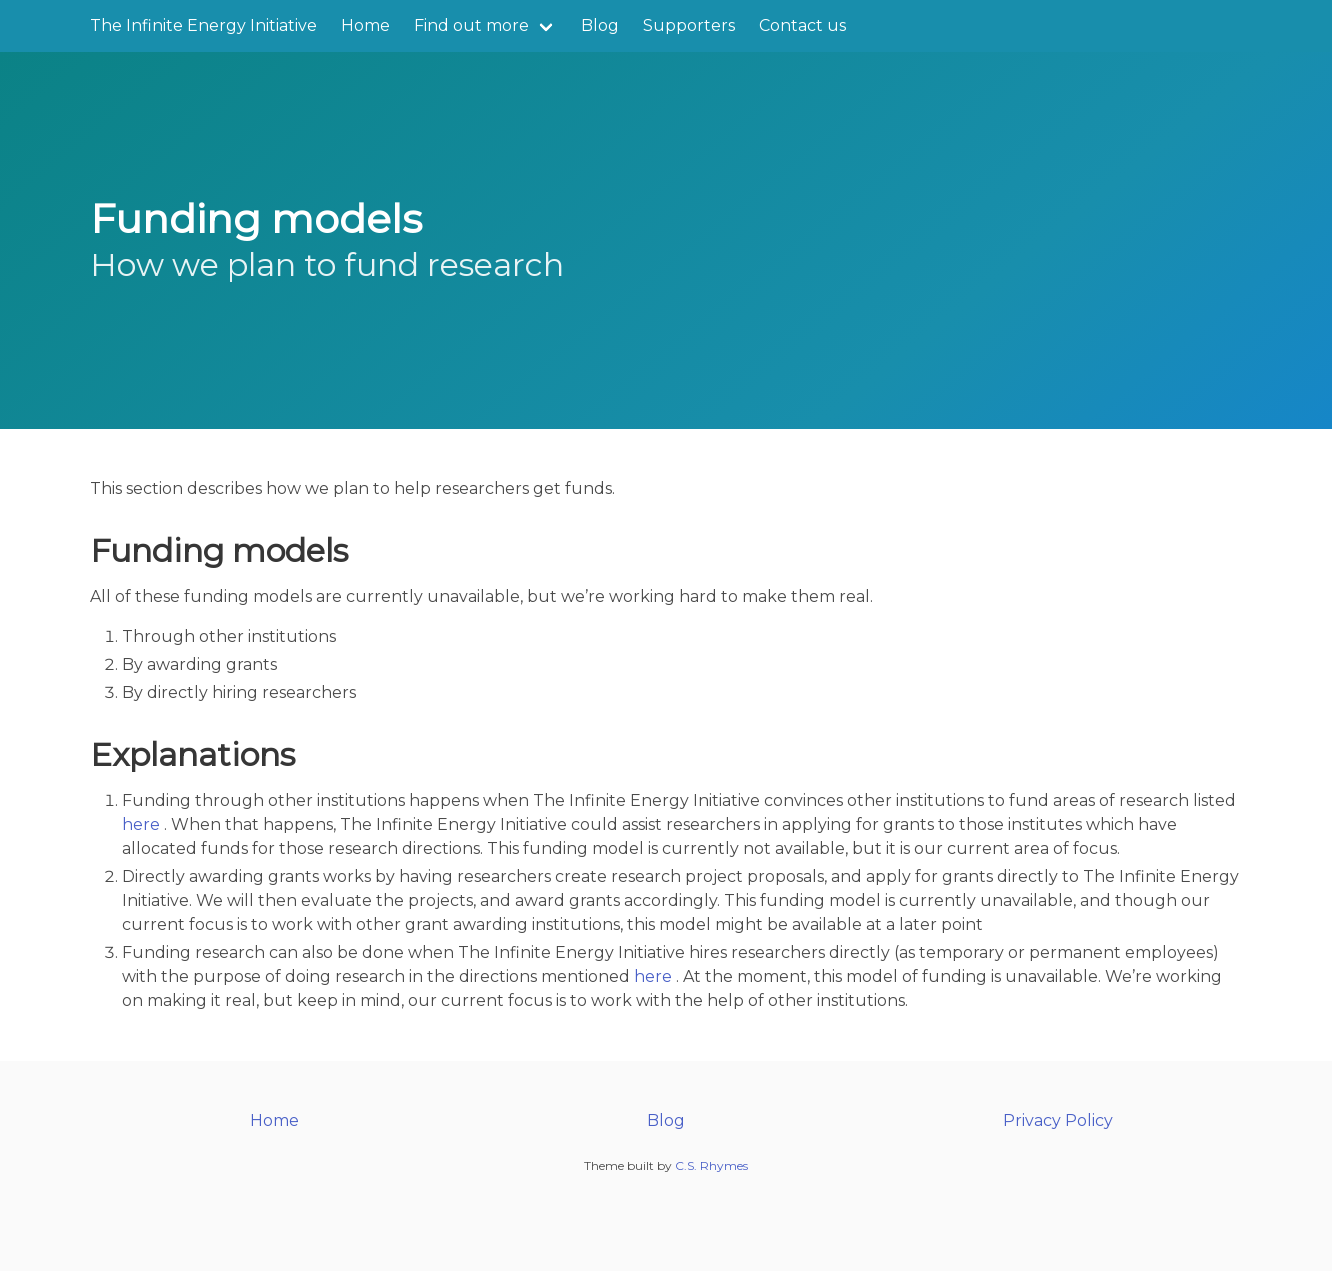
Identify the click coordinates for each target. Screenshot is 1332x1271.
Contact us (802, 25)
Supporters (689, 25)
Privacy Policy (1058, 1120)
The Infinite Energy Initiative (203, 25)
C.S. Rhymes (711, 1165)
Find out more (471, 25)
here (141, 824)
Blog (600, 25)
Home (365, 25)
